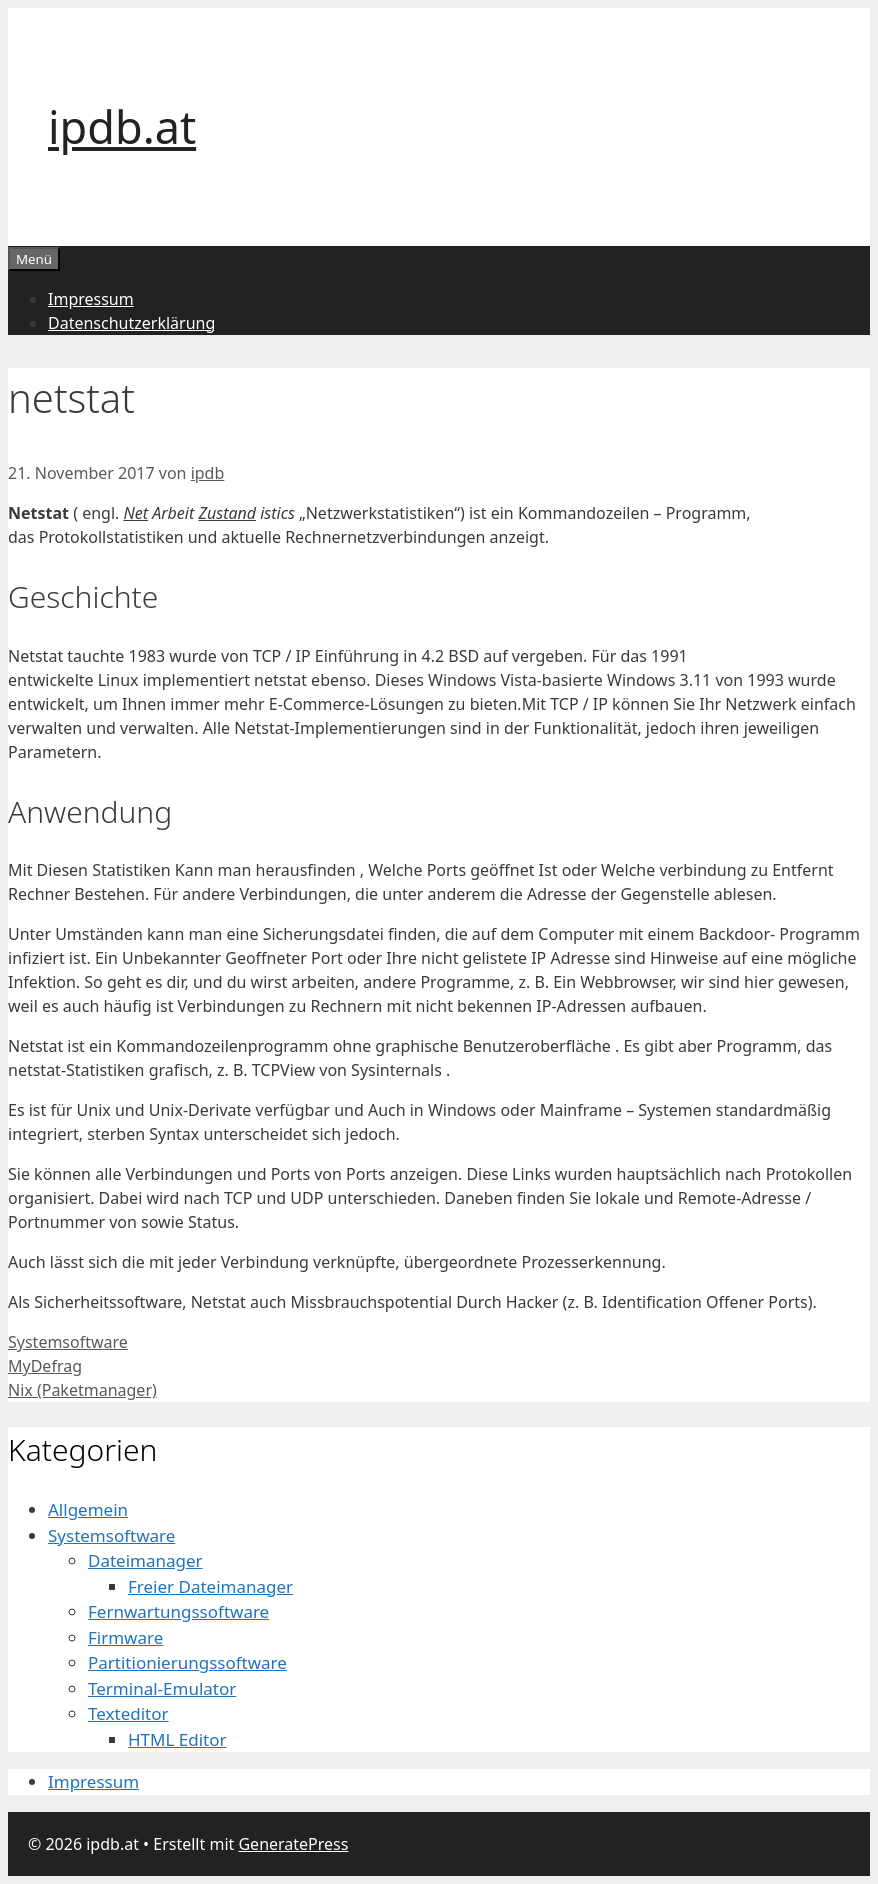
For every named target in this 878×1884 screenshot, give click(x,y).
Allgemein (88, 1509)
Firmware (125, 1637)
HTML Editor (177, 1739)
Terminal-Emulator (162, 1688)
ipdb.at (122, 126)
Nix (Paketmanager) (82, 1390)
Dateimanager (145, 1560)
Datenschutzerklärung (131, 323)
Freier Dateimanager (210, 1586)
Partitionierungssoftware (187, 1662)
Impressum (91, 299)
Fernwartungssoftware (178, 1611)
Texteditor (128, 1713)
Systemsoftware (68, 1342)
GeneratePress (293, 1844)
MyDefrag (45, 1366)
